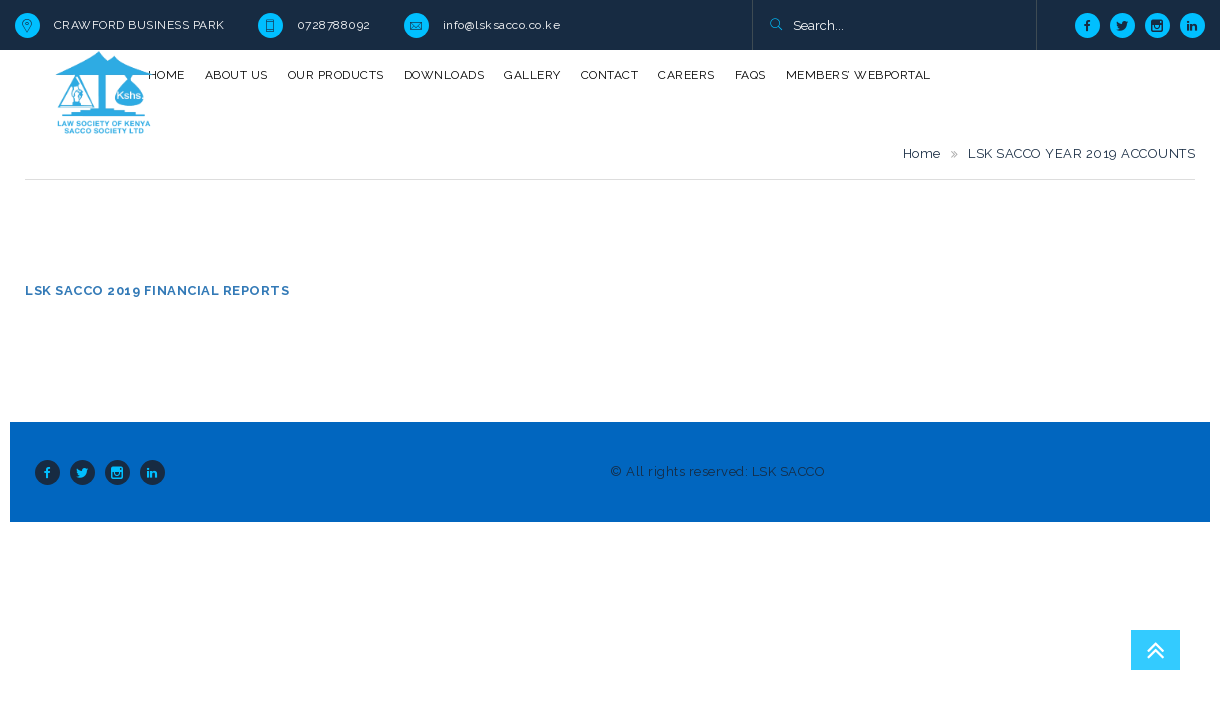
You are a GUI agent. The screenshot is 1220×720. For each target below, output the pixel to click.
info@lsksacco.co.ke (502, 25)
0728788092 (334, 25)
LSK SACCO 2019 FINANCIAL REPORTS (157, 290)
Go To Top (1155, 650)
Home (922, 153)
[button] (775, 26)
